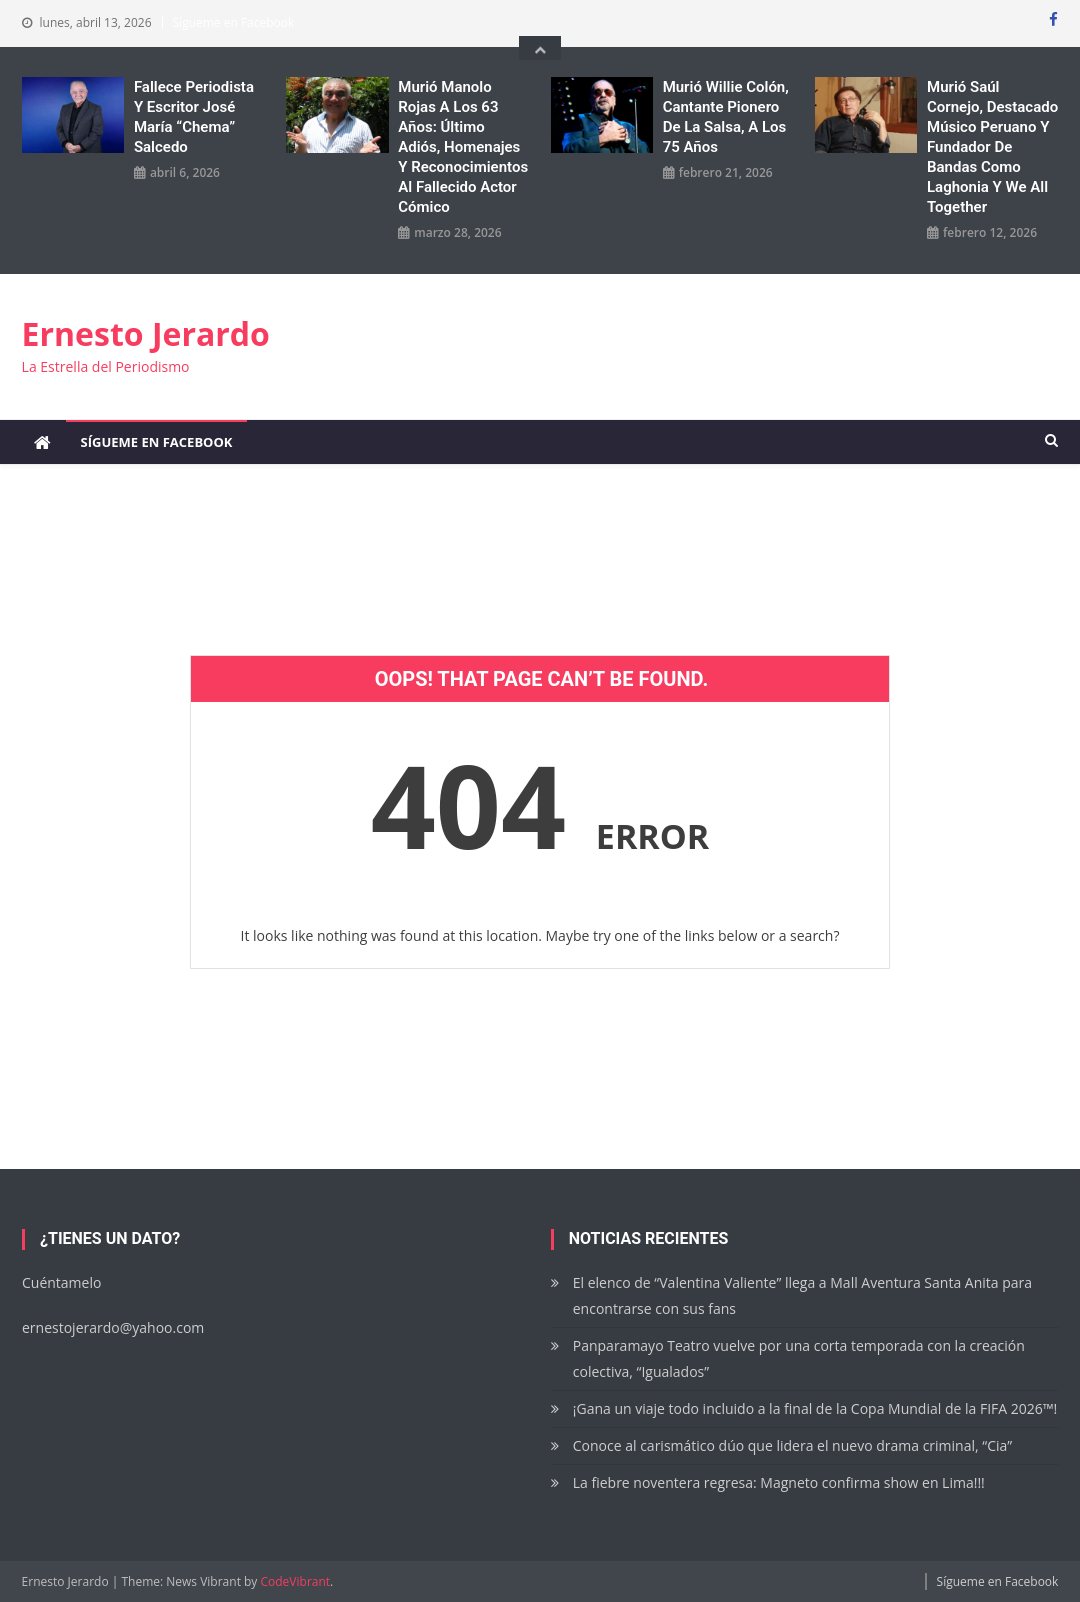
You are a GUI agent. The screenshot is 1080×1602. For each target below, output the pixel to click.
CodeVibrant (296, 1581)
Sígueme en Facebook (234, 22)
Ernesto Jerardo (146, 333)
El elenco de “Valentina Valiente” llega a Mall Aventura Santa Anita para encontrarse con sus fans (802, 1295)
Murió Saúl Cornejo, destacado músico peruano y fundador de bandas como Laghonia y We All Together (992, 147)
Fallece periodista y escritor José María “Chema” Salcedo (194, 117)
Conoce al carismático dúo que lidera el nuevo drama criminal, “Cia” (792, 1445)
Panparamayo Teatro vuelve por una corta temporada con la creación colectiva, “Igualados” (799, 1358)
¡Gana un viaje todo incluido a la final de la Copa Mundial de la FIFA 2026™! (815, 1408)
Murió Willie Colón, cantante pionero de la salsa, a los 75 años (726, 117)
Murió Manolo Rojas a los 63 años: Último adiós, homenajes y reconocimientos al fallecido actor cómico (463, 147)
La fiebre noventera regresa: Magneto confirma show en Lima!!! (779, 1482)
